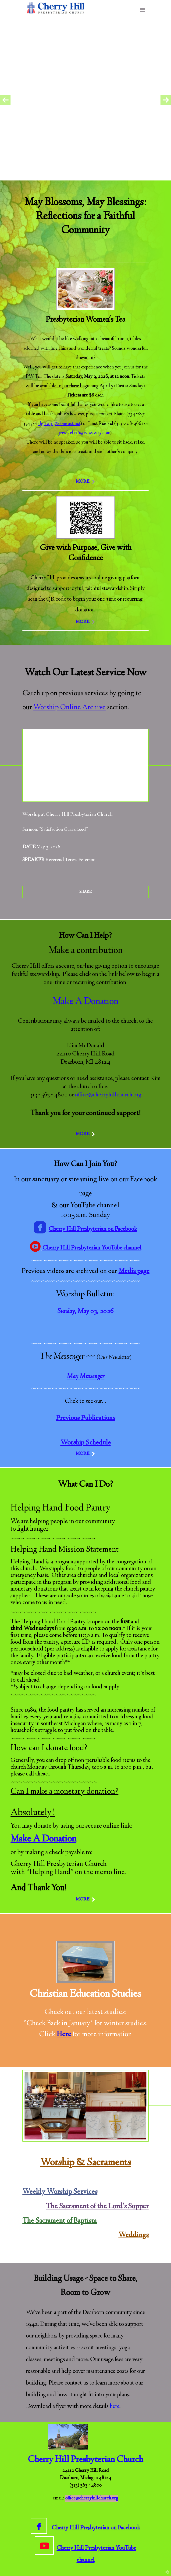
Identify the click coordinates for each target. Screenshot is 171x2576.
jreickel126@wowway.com (84, 433)
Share (85, 891)
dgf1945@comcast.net (59, 423)
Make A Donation (85, 1001)
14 (125, 175)
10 (100, 175)
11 (106, 175)
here (114, 2407)
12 (112, 175)
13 (119, 175)
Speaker (33, 860)
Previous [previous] (5, 100)
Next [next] (165, 100)
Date (29, 847)
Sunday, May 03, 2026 (85, 1311)
